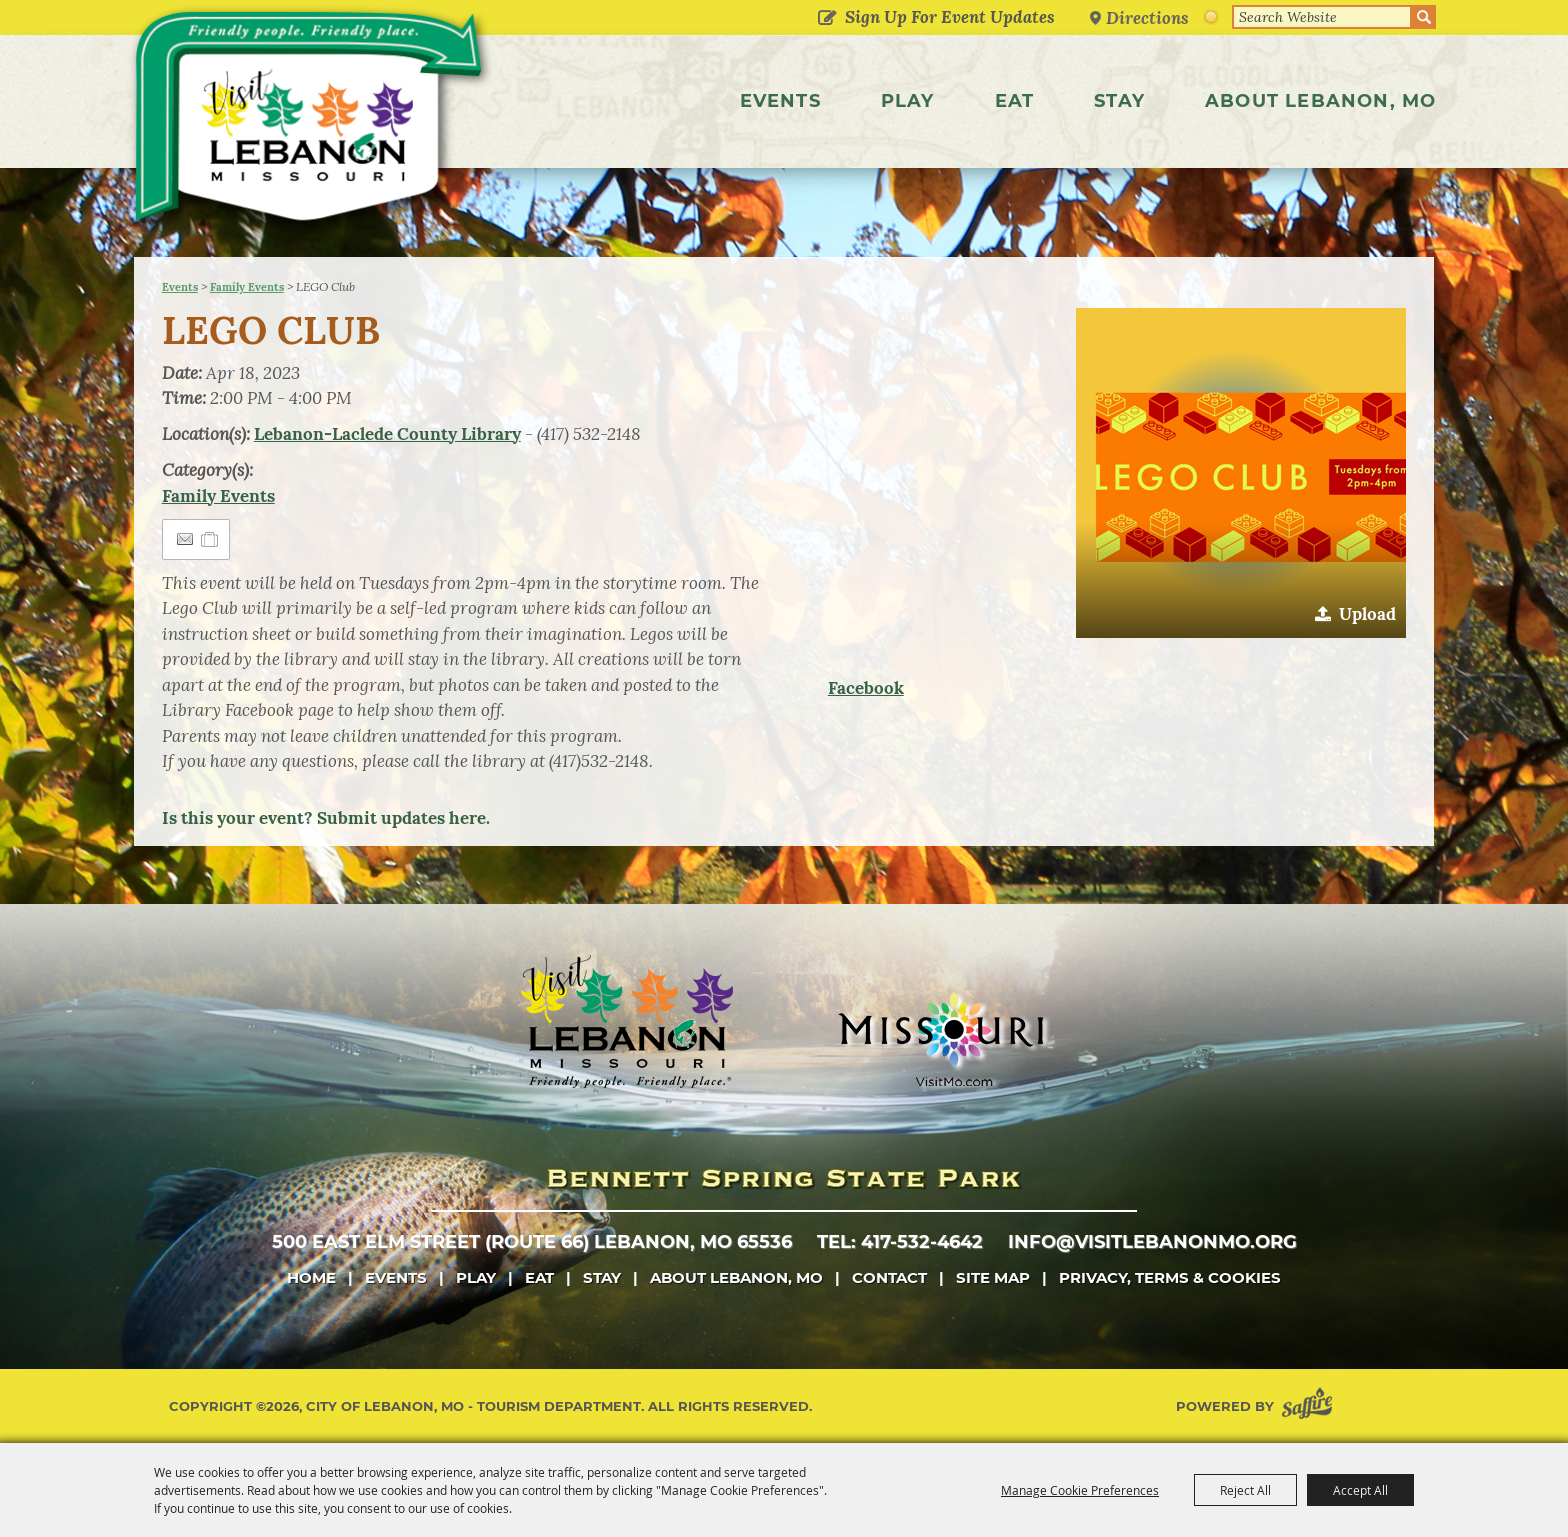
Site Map (993, 1277)
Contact (889, 1277)
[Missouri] (940, 1039)
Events (780, 101)
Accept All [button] (1360, 1490)
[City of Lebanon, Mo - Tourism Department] (313, 124)
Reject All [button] (1245, 1490)
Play (908, 101)
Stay (1119, 101)
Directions (1148, 17)
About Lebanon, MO (1320, 101)
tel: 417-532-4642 (900, 1242)
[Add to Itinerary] (210, 539)
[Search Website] (1322, 17)
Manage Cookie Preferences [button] (1080, 1490)
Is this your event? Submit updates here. (326, 818)
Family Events (247, 287)
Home (311, 1277)
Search (1424, 17)
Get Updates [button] (827, 19)
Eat (1015, 101)
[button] (1241, 473)
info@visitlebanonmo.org (1152, 1242)
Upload (1367, 614)
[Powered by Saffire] (1311, 1406)
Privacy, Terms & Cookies (1170, 1277)
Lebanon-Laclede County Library (387, 434)
